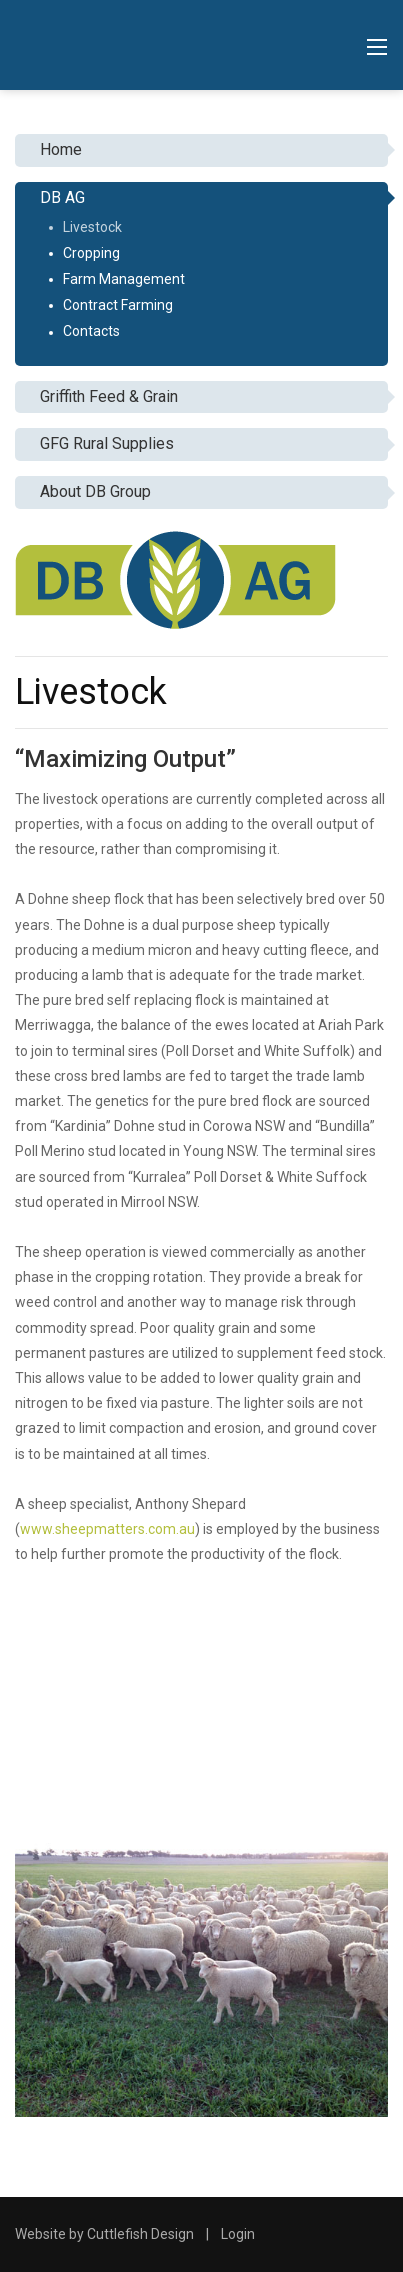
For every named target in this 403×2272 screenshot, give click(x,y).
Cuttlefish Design (140, 2234)
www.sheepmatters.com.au (107, 1529)
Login (238, 2234)
